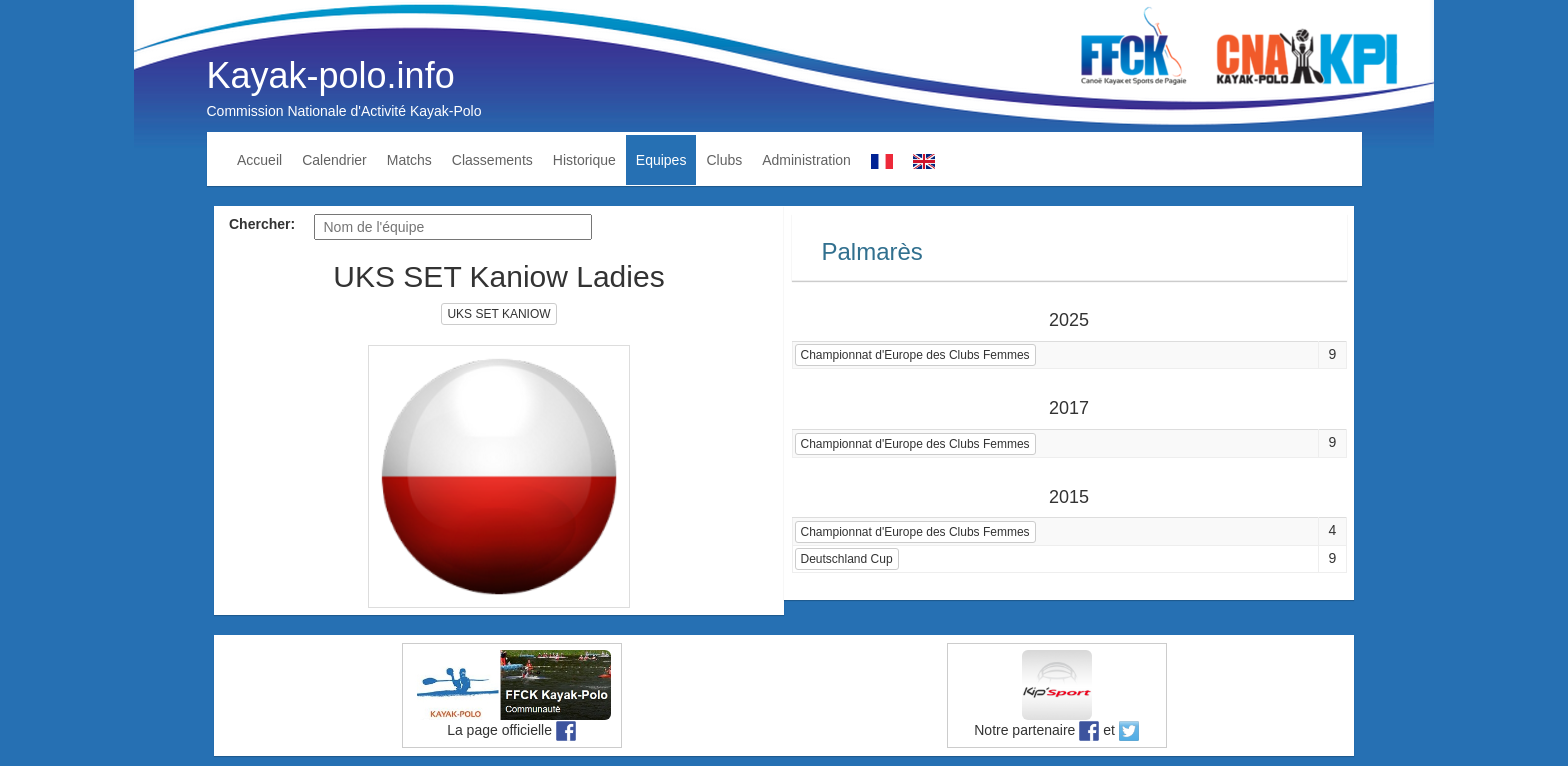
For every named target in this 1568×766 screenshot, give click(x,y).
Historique (584, 160)
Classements (492, 160)
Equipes (661, 160)
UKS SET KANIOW (498, 314)
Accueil (259, 160)
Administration (806, 160)
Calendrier (334, 160)
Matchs (409, 160)
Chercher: (262, 224)
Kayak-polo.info (331, 75)
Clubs (724, 160)
